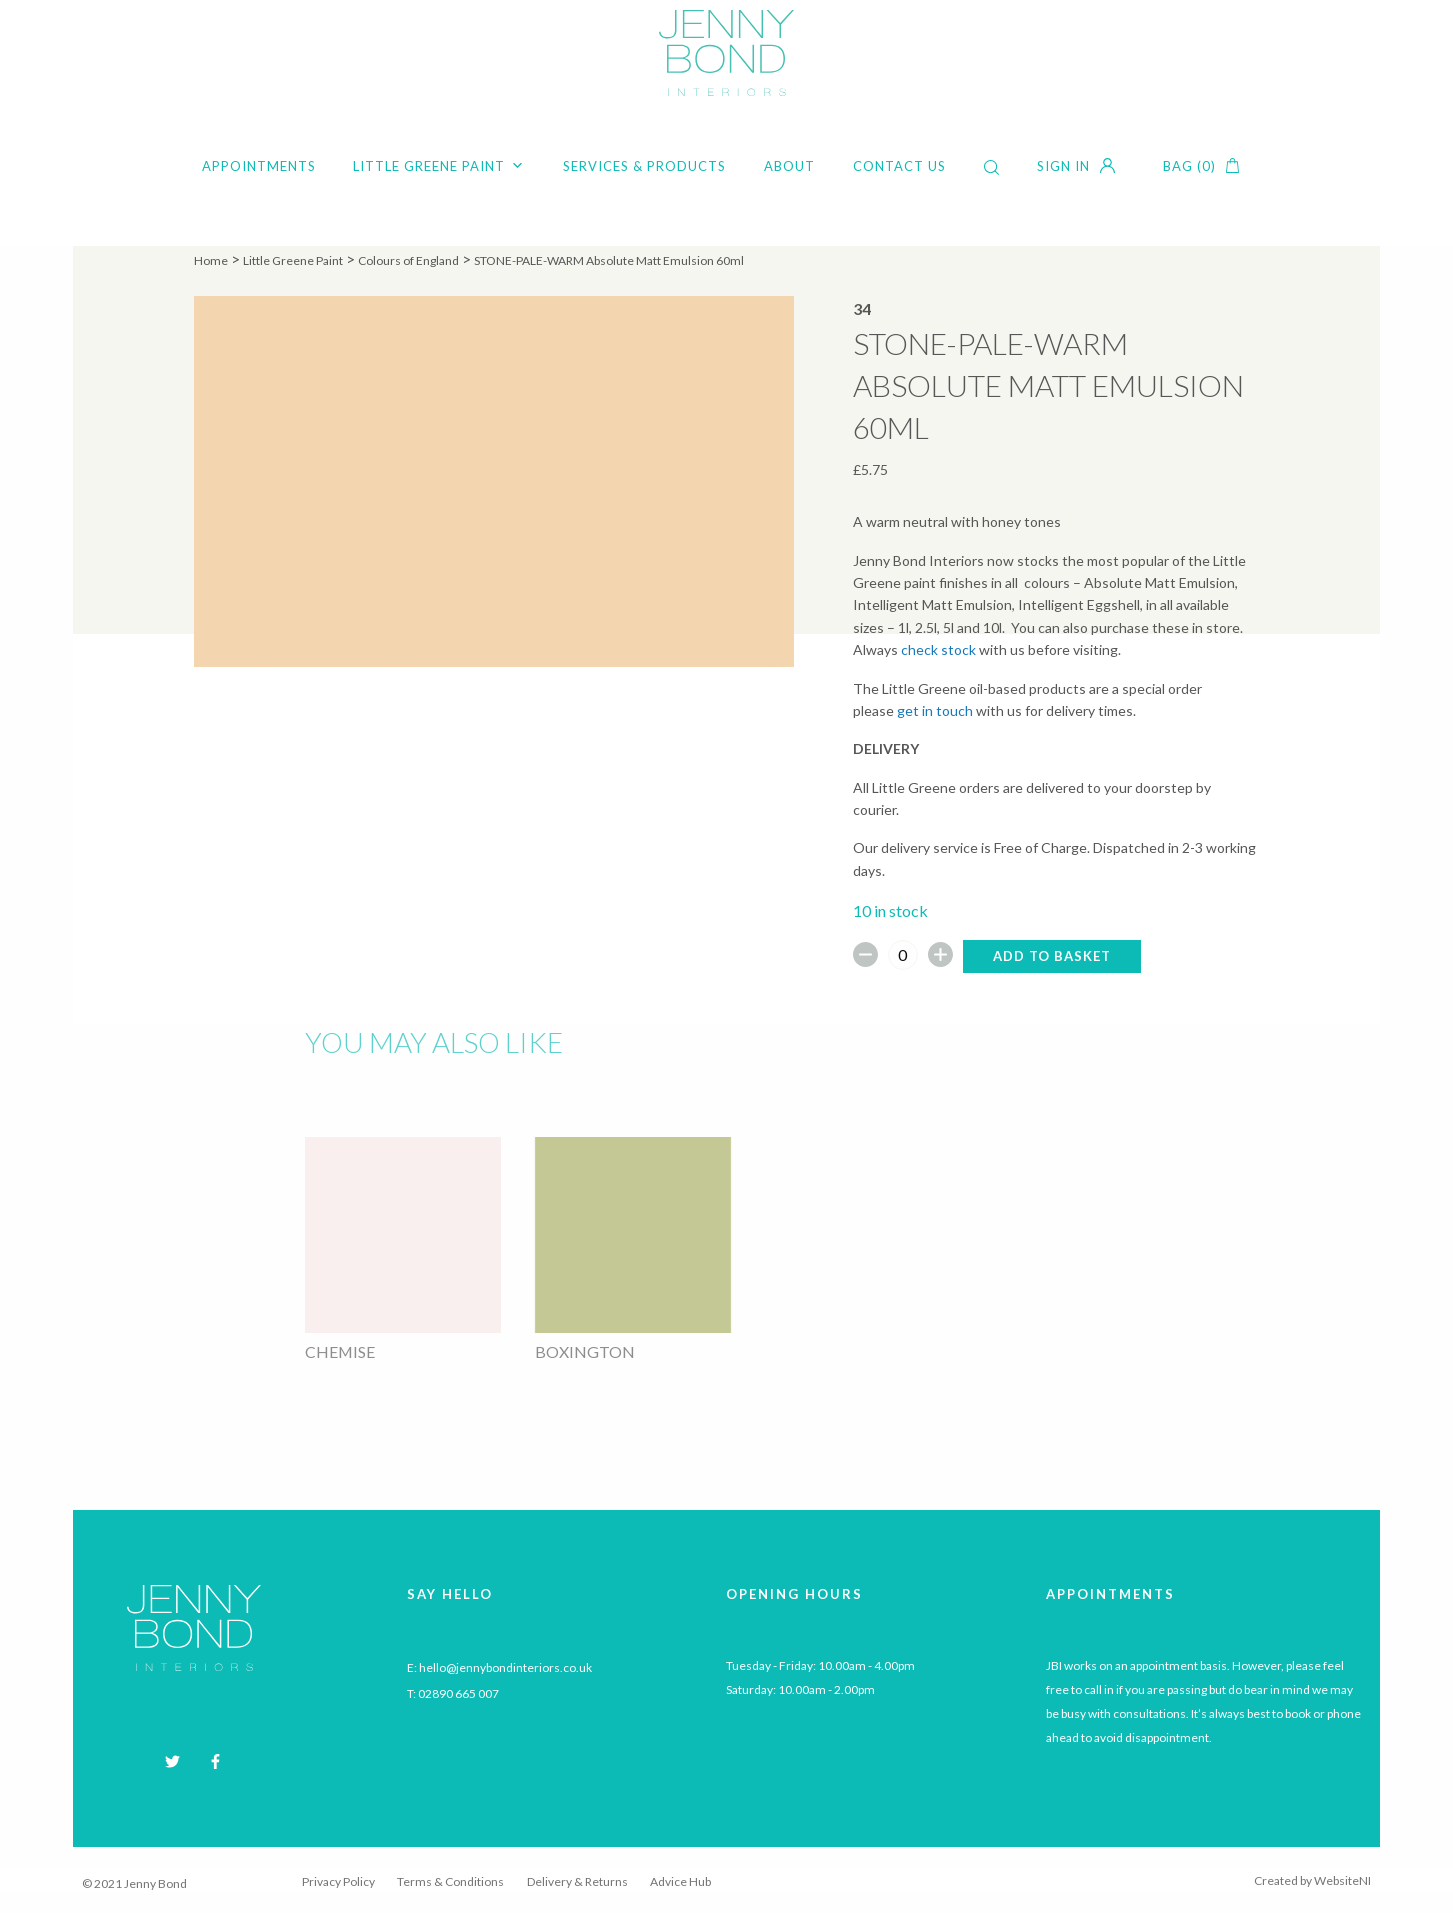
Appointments (259, 166)
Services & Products (644, 166)
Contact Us (899, 166)
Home (211, 260)
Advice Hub (680, 1882)
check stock (938, 649)
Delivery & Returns (577, 1882)
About (789, 166)
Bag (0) (1189, 166)
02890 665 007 (458, 1693)
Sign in (1063, 166)
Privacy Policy (338, 1882)
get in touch (935, 710)
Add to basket (1052, 956)
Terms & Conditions (450, 1882)
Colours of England (408, 260)
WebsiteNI (1342, 1880)
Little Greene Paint (439, 166)
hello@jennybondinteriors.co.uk (505, 1667)
